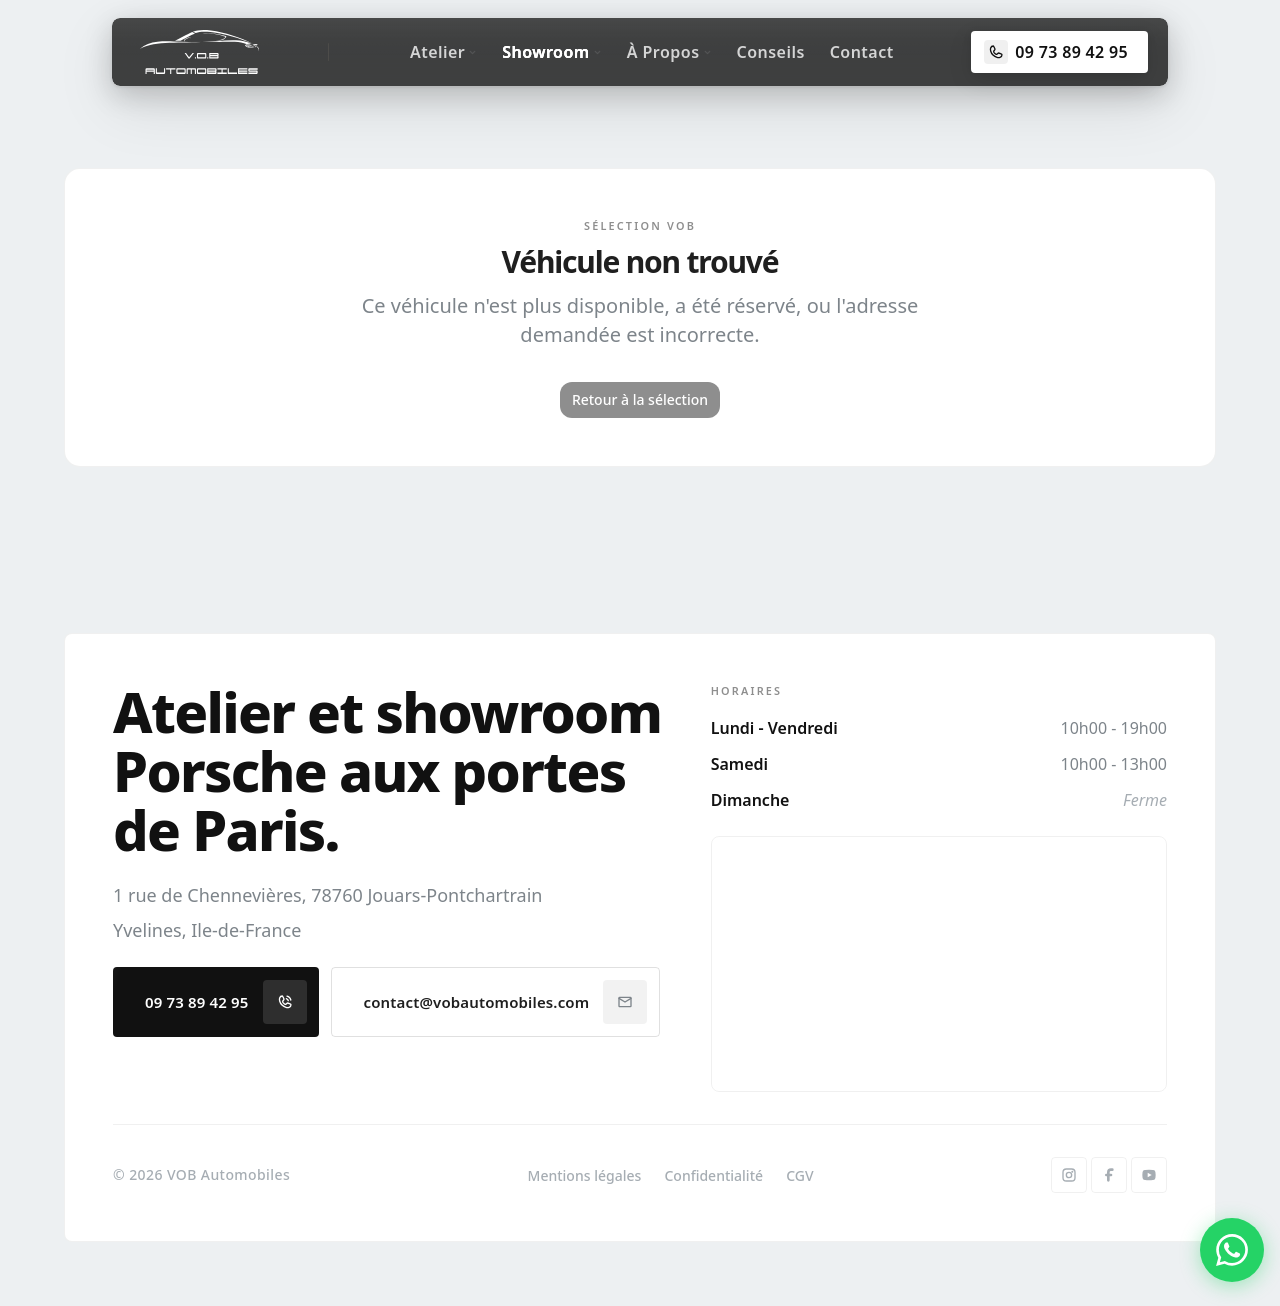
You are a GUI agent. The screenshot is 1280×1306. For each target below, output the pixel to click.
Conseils (771, 52)
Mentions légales (585, 1175)
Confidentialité (713, 1175)
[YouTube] (1149, 1175)
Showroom (552, 52)
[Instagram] (1069, 1175)
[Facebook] (1109, 1175)
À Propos (669, 52)
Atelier (444, 52)
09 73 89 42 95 (226, 1002)
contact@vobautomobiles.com (506, 1002)
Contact (862, 52)
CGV (799, 1175)
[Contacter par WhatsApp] (1232, 1250)
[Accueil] (199, 52)
